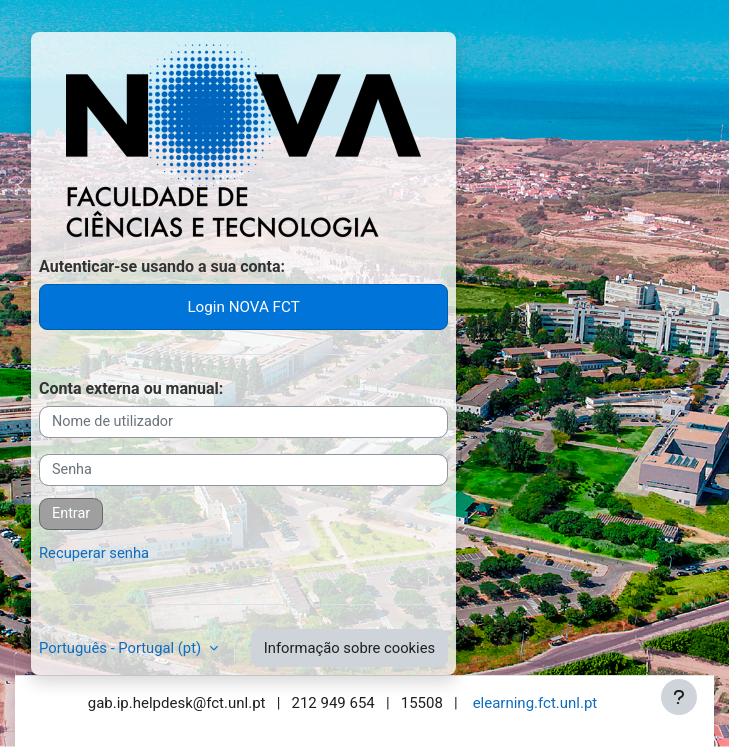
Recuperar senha (94, 553)
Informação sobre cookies (349, 648)
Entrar (71, 513)
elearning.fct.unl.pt (535, 703)
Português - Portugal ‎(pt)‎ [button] (122, 648)
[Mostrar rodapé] (679, 697)
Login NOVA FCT (243, 307)
